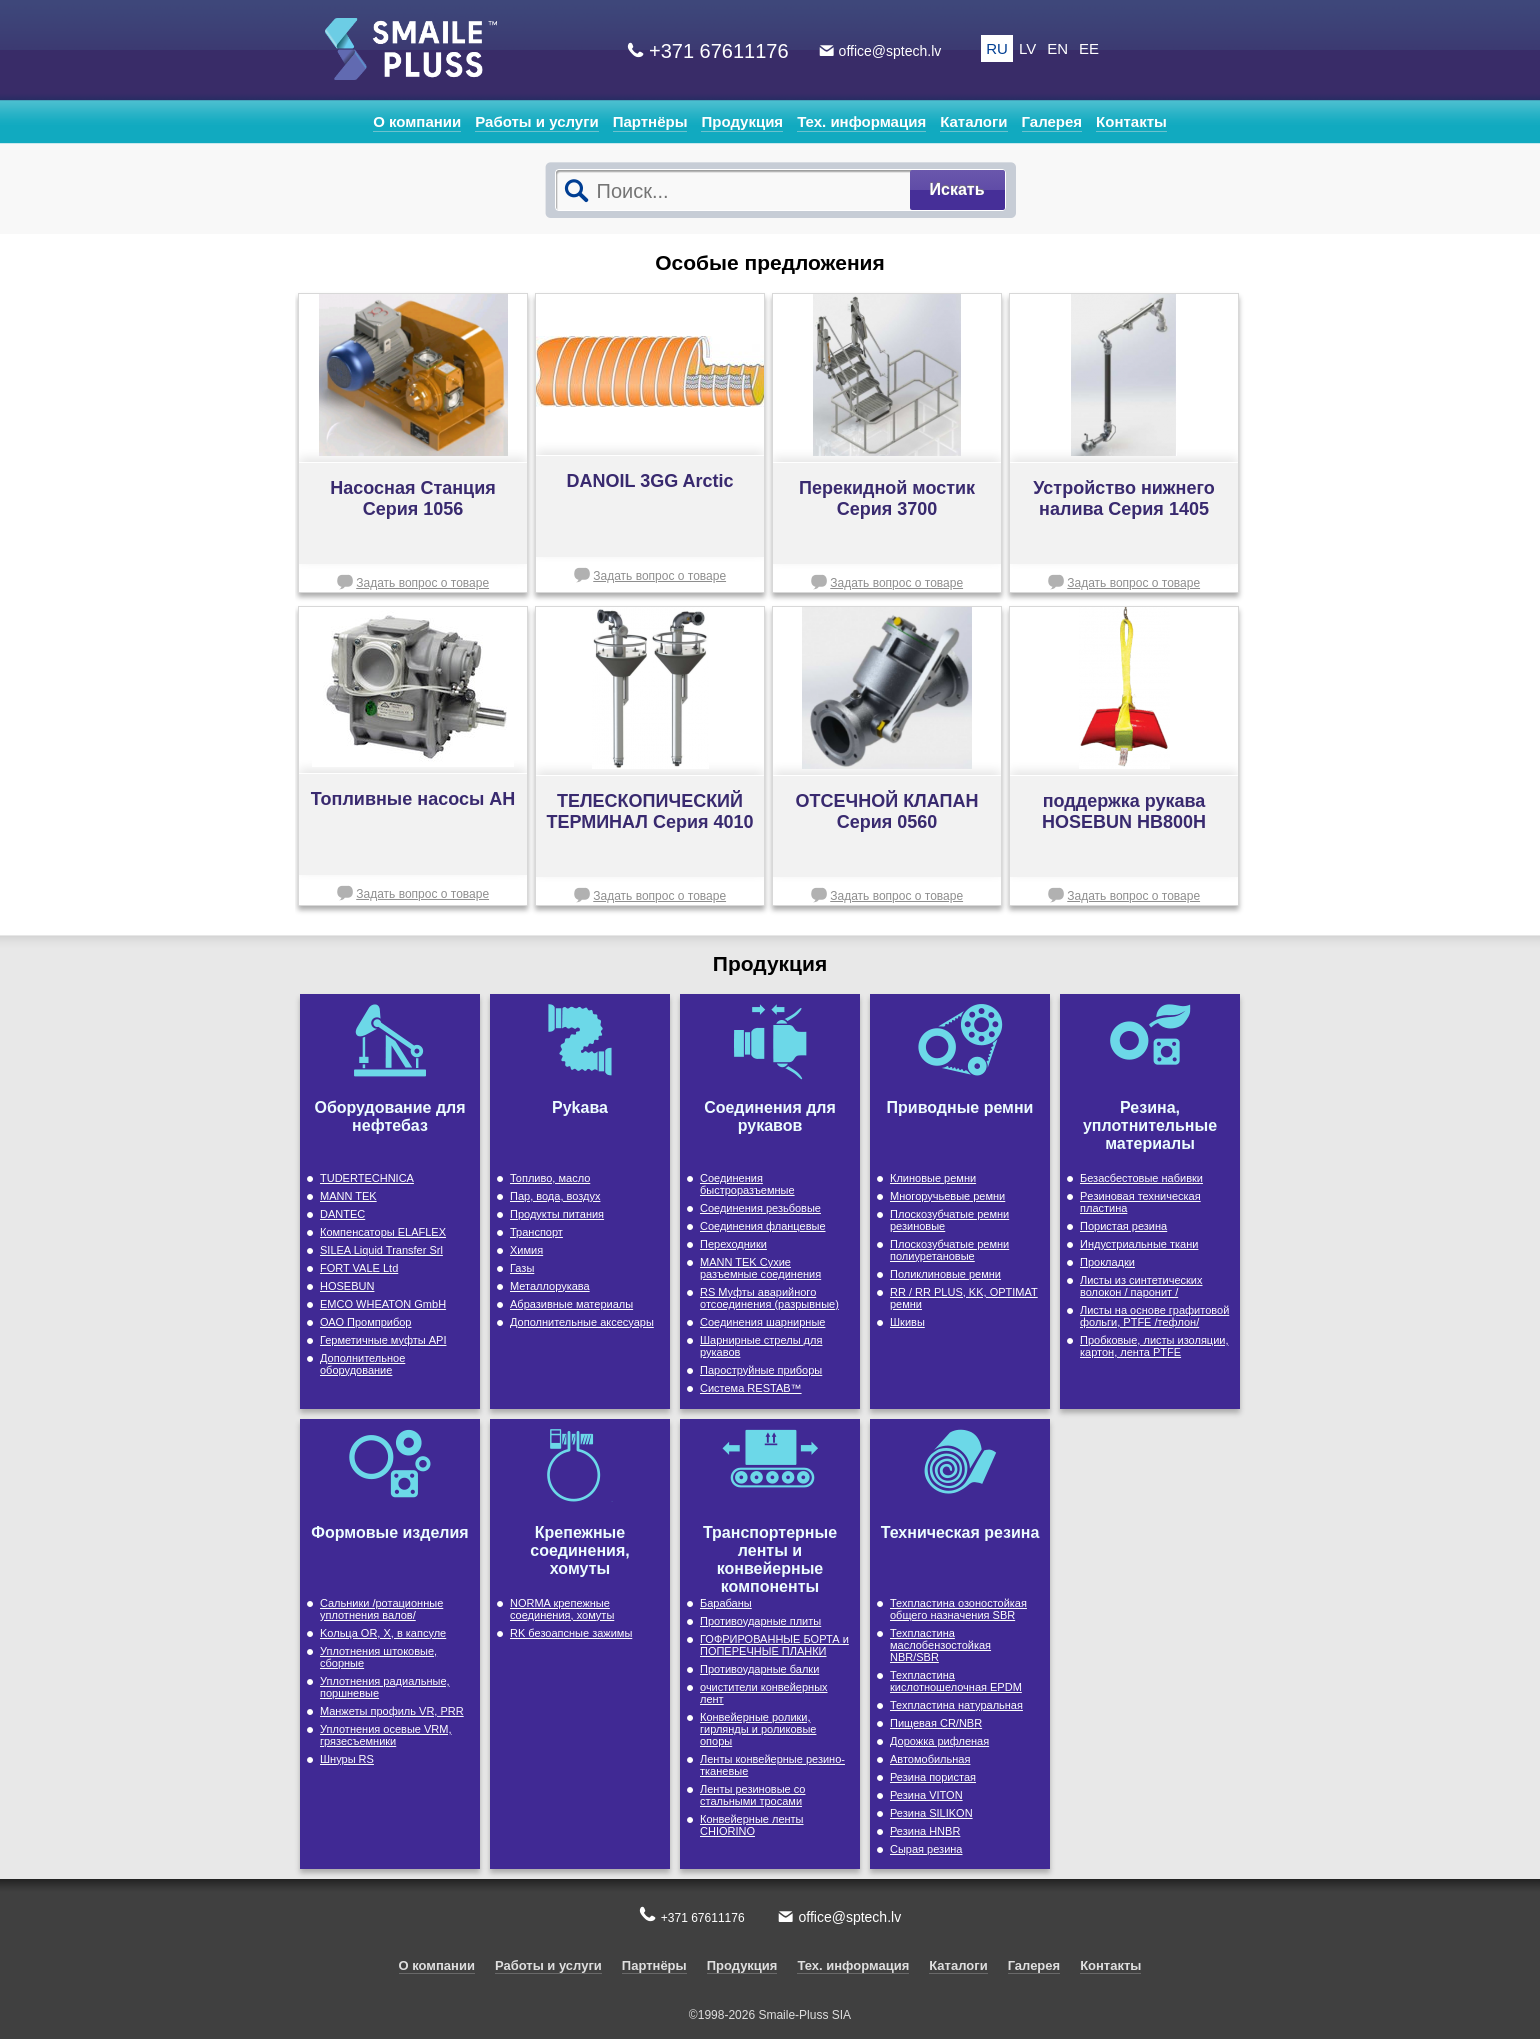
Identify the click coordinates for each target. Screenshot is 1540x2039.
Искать (957, 189)
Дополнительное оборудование (362, 1364)
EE (1089, 48)
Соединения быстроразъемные (747, 1184)
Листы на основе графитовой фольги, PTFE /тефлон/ (1154, 1316)
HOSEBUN (347, 1286)
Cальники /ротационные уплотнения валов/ (381, 1609)
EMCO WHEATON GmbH (383, 1304)
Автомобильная (930, 1759)
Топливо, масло (550, 1178)
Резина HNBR (925, 1831)
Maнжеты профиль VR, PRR (392, 1711)
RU (997, 48)
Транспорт (536, 1232)
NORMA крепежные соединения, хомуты (562, 1609)
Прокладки (1107, 1262)
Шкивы (907, 1322)
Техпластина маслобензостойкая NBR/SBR (940, 1645)
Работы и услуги (536, 121)
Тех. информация (861, 121)
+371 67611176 (719, 51)
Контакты (1131, 121)
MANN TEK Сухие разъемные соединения (760, 1268)
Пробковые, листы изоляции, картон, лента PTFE (1154, 1346)
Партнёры (650, 121)
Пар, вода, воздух (555, 1196)
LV (1027, 48)
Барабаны (726, 1603)
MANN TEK (348, 1196)
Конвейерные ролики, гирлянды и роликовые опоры (758, 1729)
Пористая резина (1123, 1226)
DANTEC (342, 1214)
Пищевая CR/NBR (936, 1723)
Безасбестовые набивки (1141, 1178)
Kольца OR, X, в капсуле (383, 1633)
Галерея (1052, 121)
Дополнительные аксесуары (582, 1322)
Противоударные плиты (760, 1621)
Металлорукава (550, 1286)
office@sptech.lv (890, 51)
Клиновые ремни (933, 1178)
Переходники (733, 1244)
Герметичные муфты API (383, 1340)
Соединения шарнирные (762, 1322)
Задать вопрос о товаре (422, 583)
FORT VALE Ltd (359, 1268)
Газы (522, 1268)
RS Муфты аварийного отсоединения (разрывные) (769, 1298)
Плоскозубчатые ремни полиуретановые (949, 1250)
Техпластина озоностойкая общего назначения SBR (958, 1609)
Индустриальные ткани (1139, 1244)
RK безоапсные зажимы (571, 1633)
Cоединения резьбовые (760, 1208)
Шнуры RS (347, 1759)
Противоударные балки (759, 1669)
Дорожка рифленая (939, 1741)
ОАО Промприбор (365, 1322)
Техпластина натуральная (956, 1705)
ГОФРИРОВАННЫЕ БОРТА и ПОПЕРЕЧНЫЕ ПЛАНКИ (774, 1645)
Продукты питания (557, 1214)
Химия (526, 1250)
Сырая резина (926, 1849)
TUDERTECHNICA (367, 1178)
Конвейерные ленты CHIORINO (752, 1825)
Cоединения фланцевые (763, 1226)
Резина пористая (933, 1777)
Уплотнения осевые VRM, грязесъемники (386, 1735)
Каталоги (973, 121)
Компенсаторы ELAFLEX (383, 1232)
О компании (417, 121)
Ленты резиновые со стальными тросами (752, 1795)
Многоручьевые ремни (947, 1196)
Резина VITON (926, 1795)
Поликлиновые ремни (945, 1274)
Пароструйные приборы (761, 1370)
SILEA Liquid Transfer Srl (381, 1250)
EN (1057, 48)
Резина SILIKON (931, 1813)
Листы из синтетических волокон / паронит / (1141, 1286)
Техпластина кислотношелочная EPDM (956, 1681)
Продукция (742, 121)
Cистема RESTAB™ (751, 1388)
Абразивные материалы (571, 1304)
